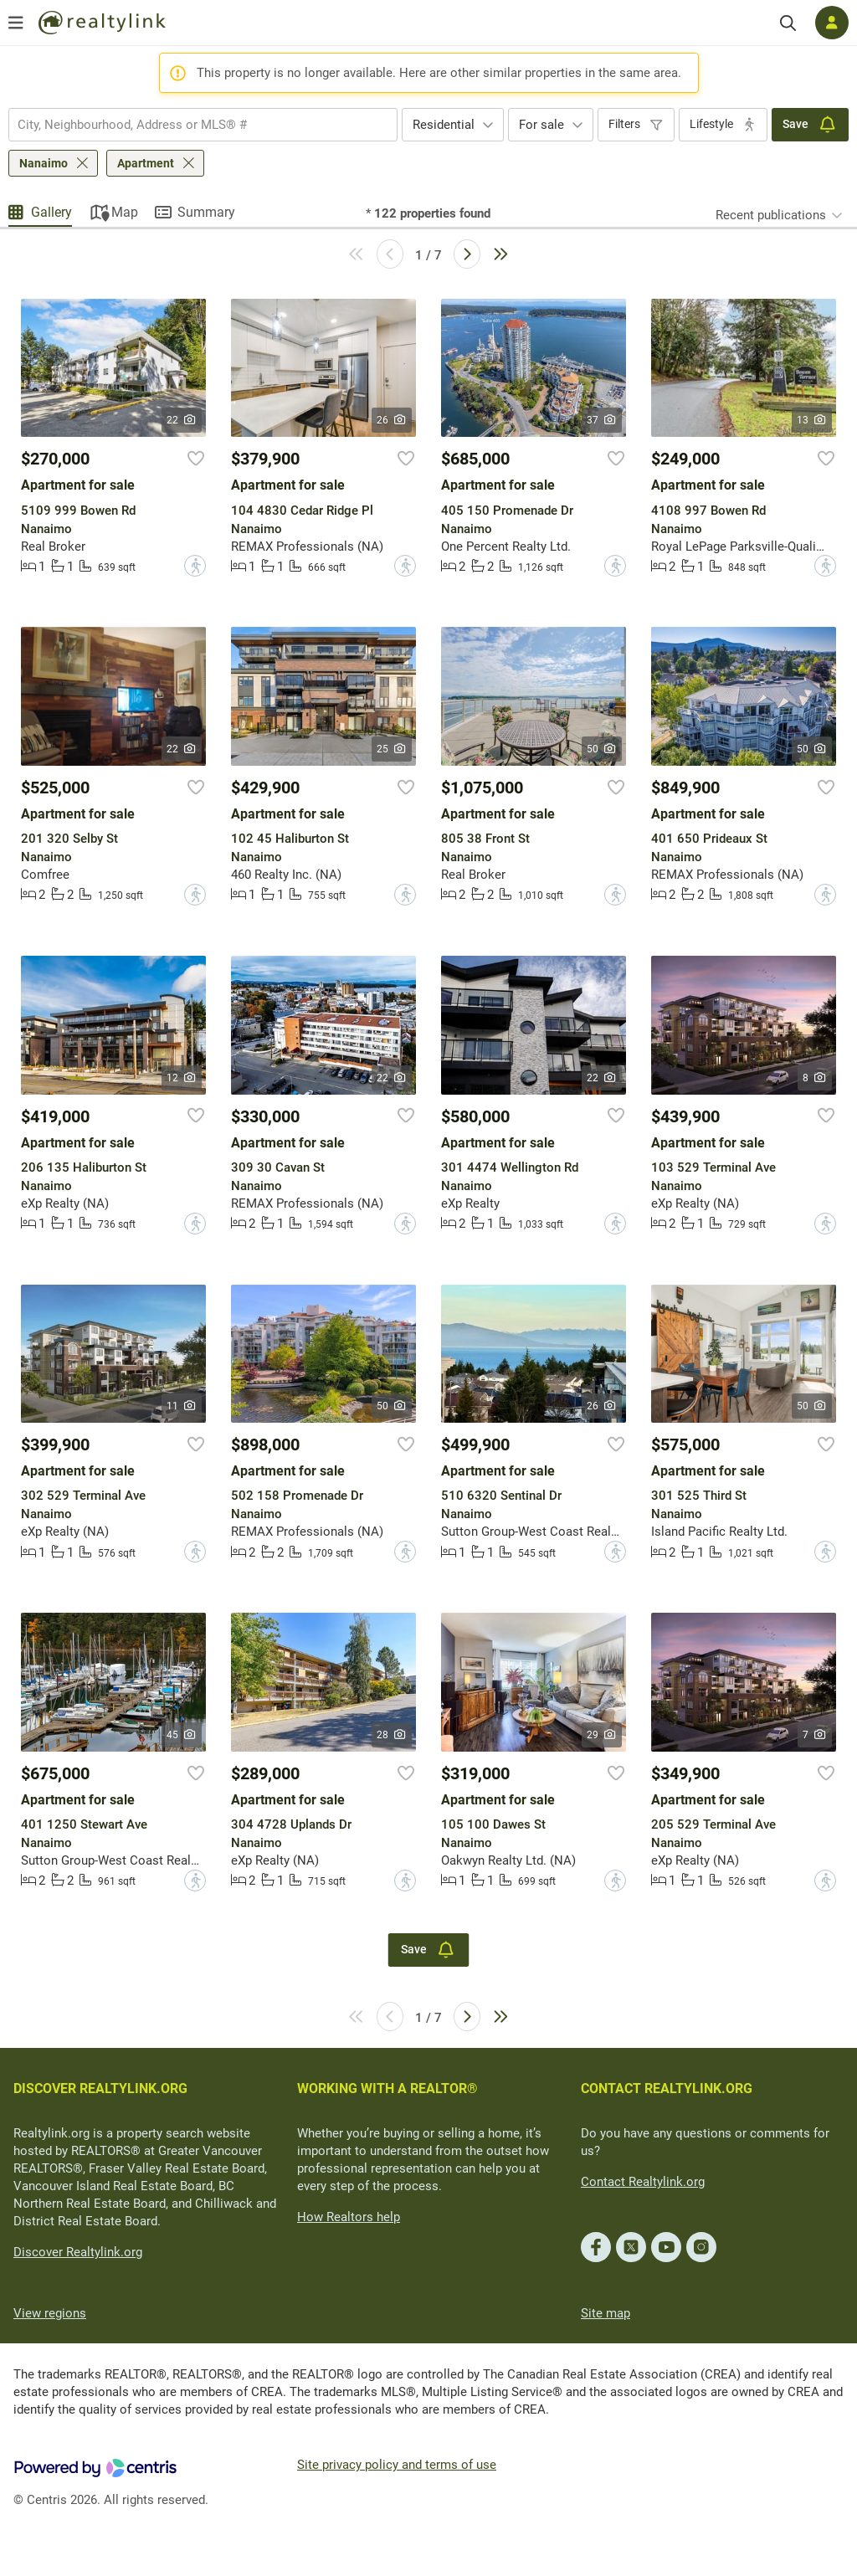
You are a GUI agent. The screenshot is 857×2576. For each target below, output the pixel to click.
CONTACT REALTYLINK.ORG (666, 2088)
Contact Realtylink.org (643, 2181)
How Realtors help (348, 2216)
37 (602, 420)
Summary (206, 212)
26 (392, 420)
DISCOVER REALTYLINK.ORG (100, 2088)
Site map (605, 2313)
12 (182, 1078)
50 (602, 749)
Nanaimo (43, 163)
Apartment (145, 163)
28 (392, 1735)
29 (602, 1735)
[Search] (788, 23)
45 (182, 1735)
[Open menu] (16, 22)
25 (392, 749)
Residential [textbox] (444, 124)
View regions (49, 2313)
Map (124, 212)
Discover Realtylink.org (77, 2252)
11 (182, 1406)
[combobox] (203, 124)
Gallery (51, 212)
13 (812, 420)
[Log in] (832, 22)
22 (182, 420)
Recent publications (771, 215)
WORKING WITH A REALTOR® (387, 2088)
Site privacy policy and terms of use (396, 2464)
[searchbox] (192, 124)
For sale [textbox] (541, 124)
